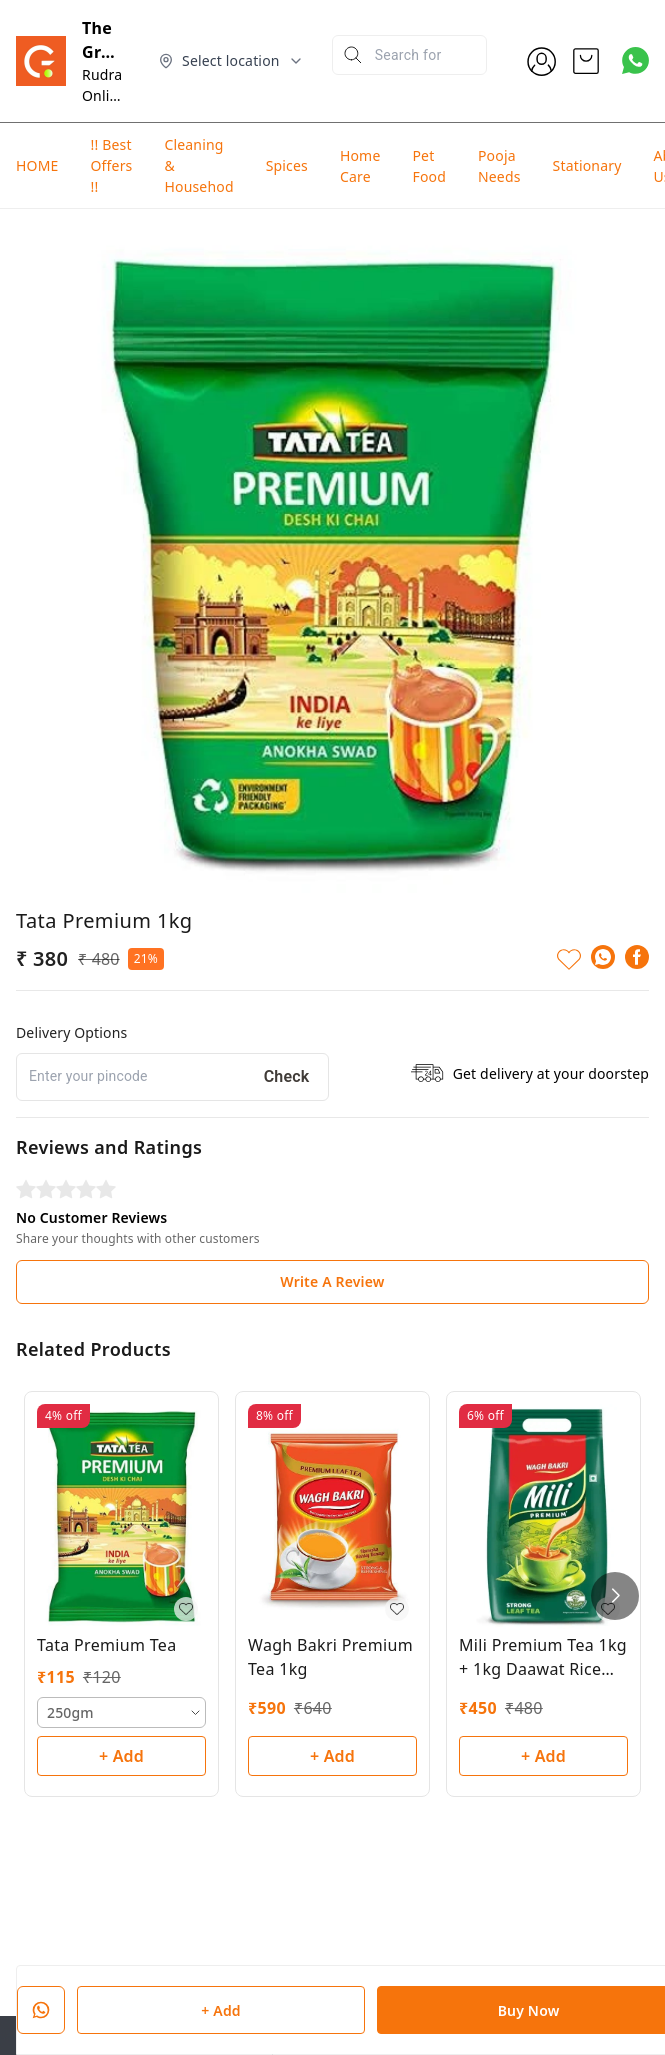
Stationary (587, 165)
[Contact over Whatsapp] (635, 60)
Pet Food (429, 166)
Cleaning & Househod (198, 165)
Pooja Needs (499, 166)
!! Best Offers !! (111, 165)
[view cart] (586, 61)
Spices (287, 165)
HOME (37, 165)
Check (287, 1076)
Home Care (360, 166)
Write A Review (332, 1281)
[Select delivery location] (231, 61)
